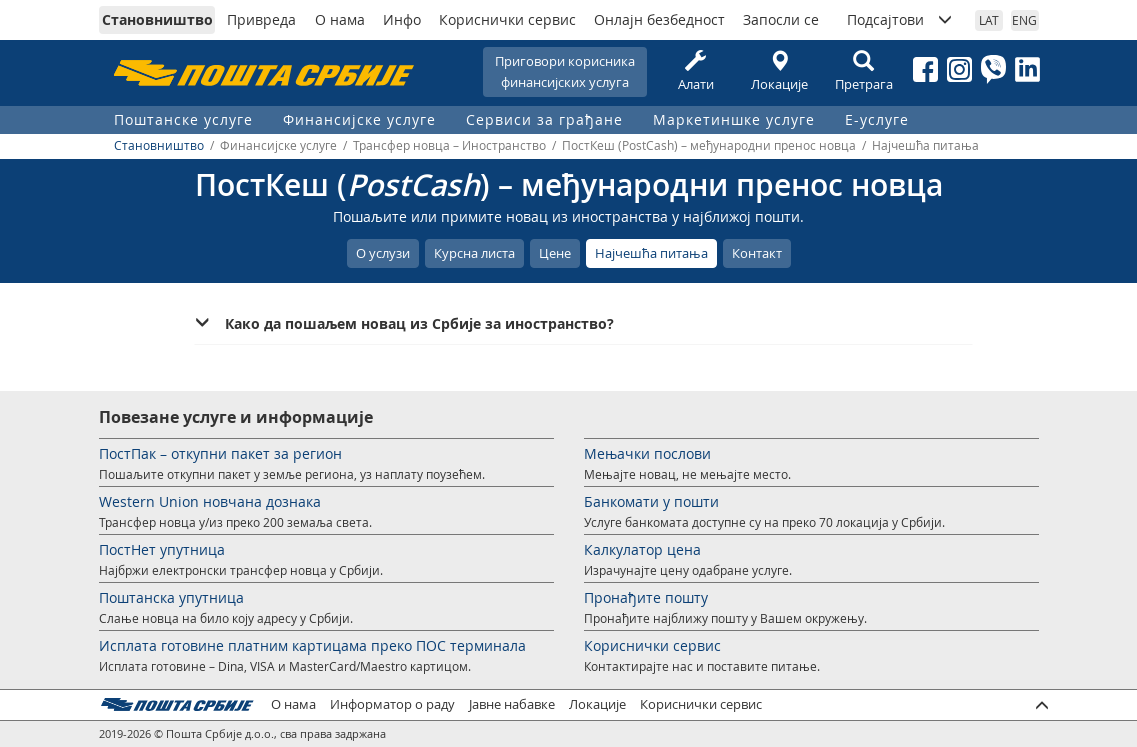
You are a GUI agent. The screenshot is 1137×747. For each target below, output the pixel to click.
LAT (989, 20)
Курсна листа (474, 253)
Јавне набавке (512, 704)
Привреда (261, 19)
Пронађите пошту (646, 597)
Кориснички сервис (507, 19)
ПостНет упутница (162, 549)
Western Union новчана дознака (210, 501)
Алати (696, 71)
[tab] (583, 324)
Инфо (402, 19)
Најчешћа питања (651, 253)
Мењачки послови (647, 453)
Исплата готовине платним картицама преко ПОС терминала (312, 645)
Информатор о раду (392, 704)
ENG (1024, 20)
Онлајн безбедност (659, 19)
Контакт (757, 253)
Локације (780, 71)
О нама (340, 19)
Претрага (864, 71)
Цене (555, 253)
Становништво (157, 19)
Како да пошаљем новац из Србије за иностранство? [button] (419, 323)
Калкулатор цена (642, 549)
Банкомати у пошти (651, 501)
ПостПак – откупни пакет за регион (220, 453)
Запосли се (781, 19)
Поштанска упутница (171, 597)
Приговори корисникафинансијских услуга (565, 71)
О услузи (383, 253)
